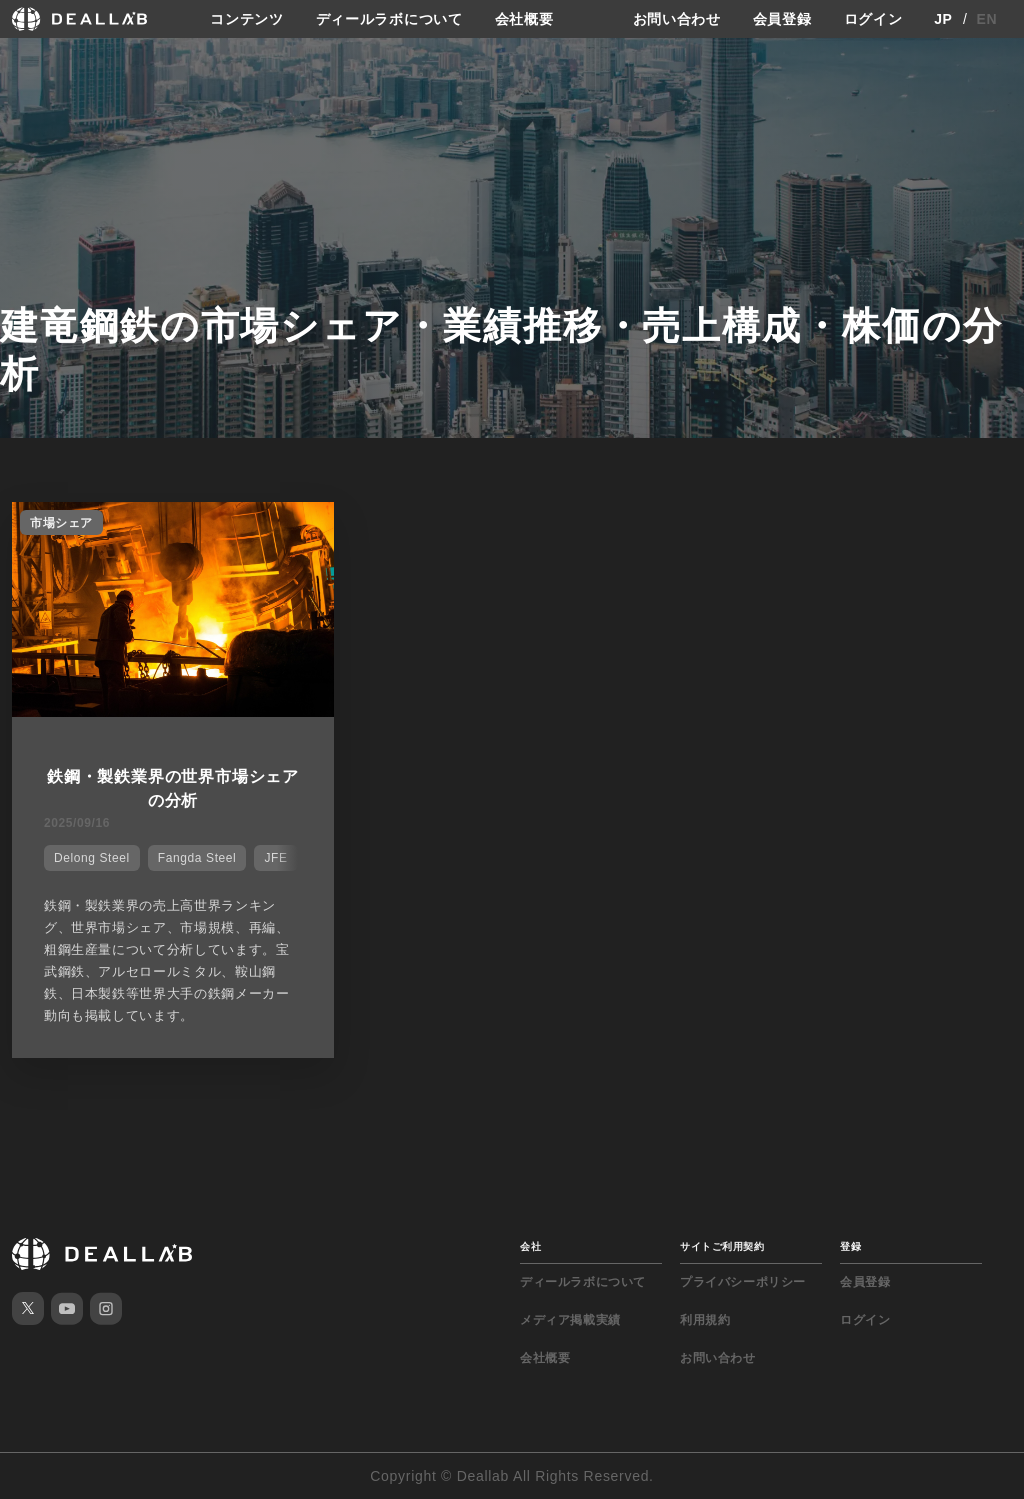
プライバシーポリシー (743, 1282)
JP (943, 19)
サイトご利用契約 (722, 1246)
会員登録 (782, 19)
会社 (530, 1246)
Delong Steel (92, 858)
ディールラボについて (389, 19)
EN (987, 19)
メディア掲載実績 (570, 1320)
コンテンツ (247, 19)
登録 (850, 1246)
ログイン (873, 19)
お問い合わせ (677, 19)
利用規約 (705, 1320)
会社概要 (524, 19)
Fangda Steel (197, 858)
